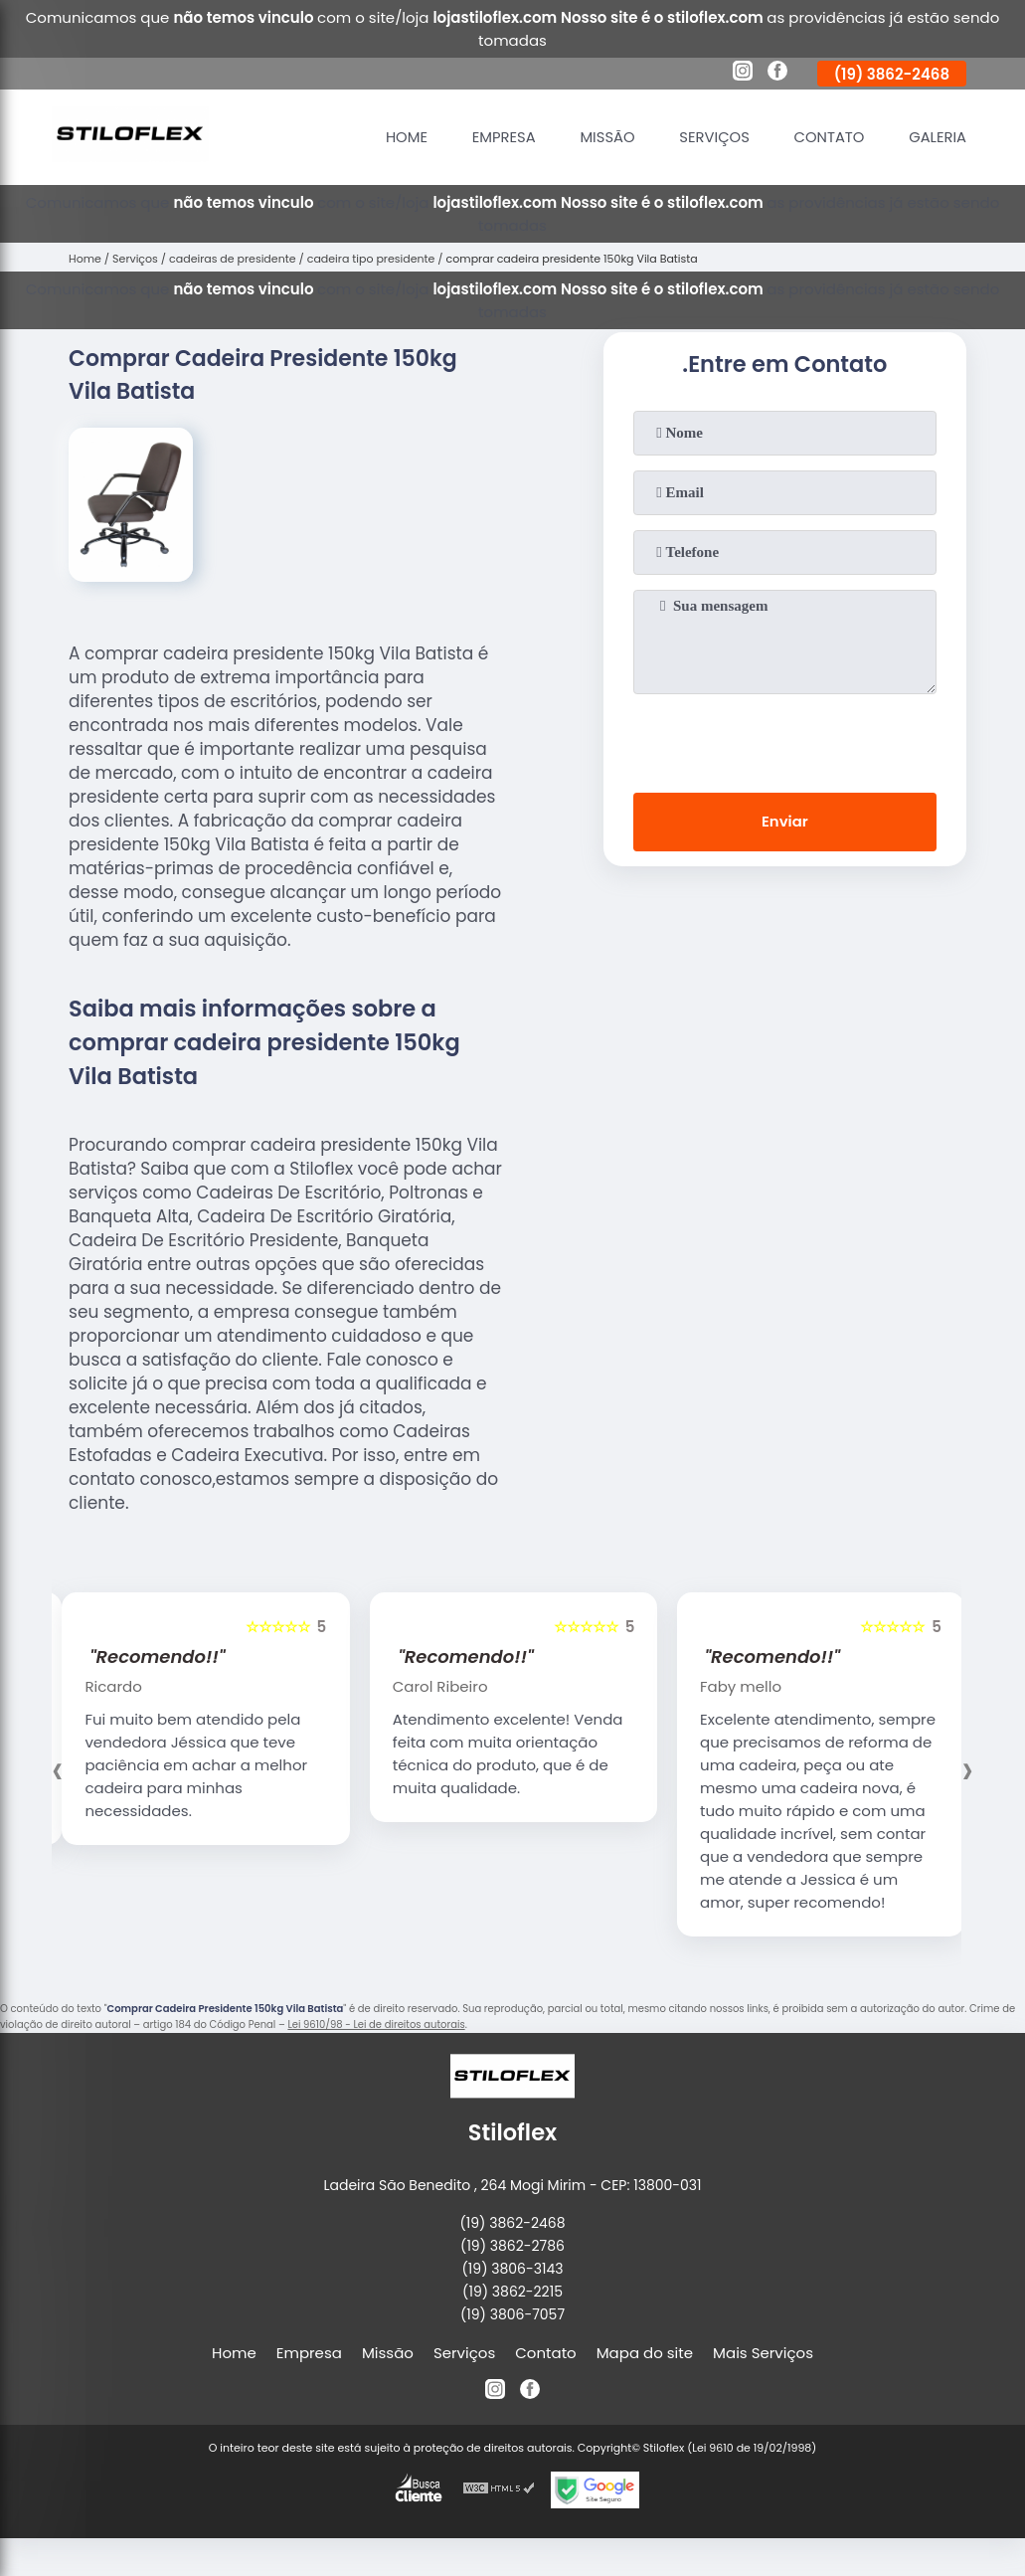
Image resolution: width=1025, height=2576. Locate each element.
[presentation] (784, 739)
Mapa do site (645, 2352)
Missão (602, 136)
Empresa (497, 136)
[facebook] (777, 74)
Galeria (937, 136)
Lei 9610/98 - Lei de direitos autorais (375, 2024)
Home (399, 136)
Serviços (711, 136)
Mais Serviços (763, 2352)
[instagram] (743, 74)
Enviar (785, 822)
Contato (827, 136)
